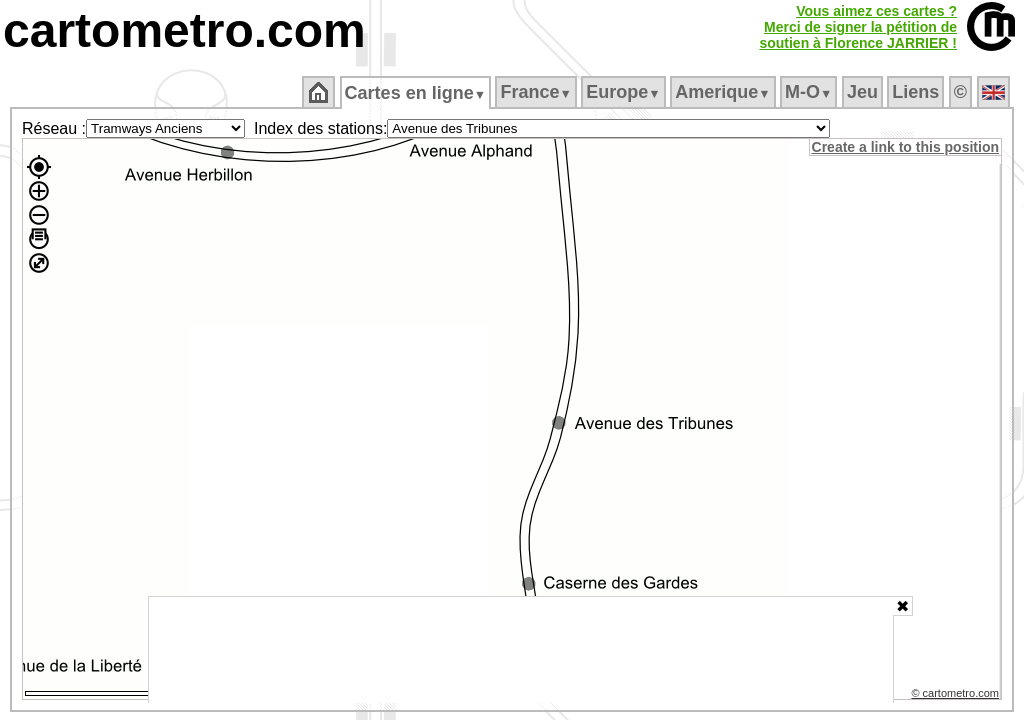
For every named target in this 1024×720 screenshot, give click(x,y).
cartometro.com (184, 30)
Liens (917, 92)
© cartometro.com (957, 696)
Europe (625, 92)
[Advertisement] (521, 650)
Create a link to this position (906, 147)
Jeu (863, 92)
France (537, 92)
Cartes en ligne (416, 93)
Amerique (724, 92)
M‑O (810, 92)
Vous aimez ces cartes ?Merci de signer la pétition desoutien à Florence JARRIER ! (858, 27)
